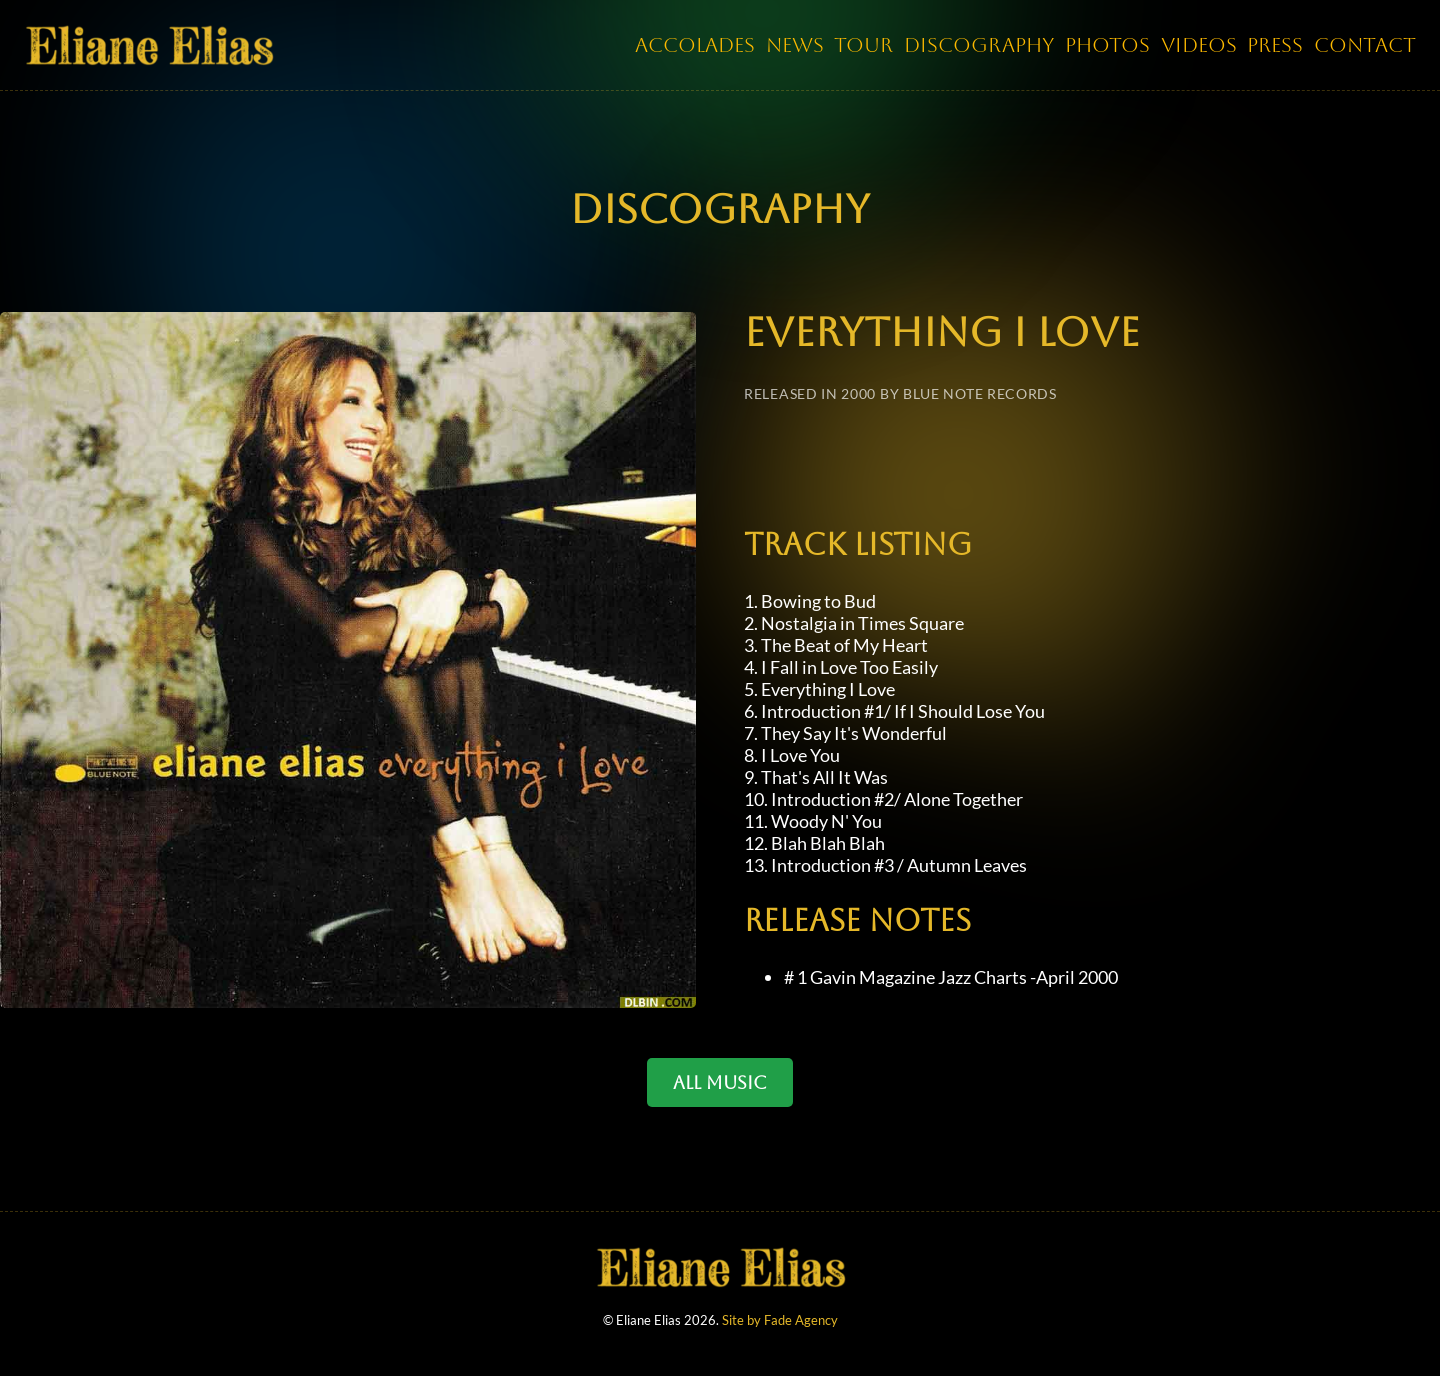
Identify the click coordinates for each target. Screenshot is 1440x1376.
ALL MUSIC (720, 1082)
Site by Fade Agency (780, 1329)
